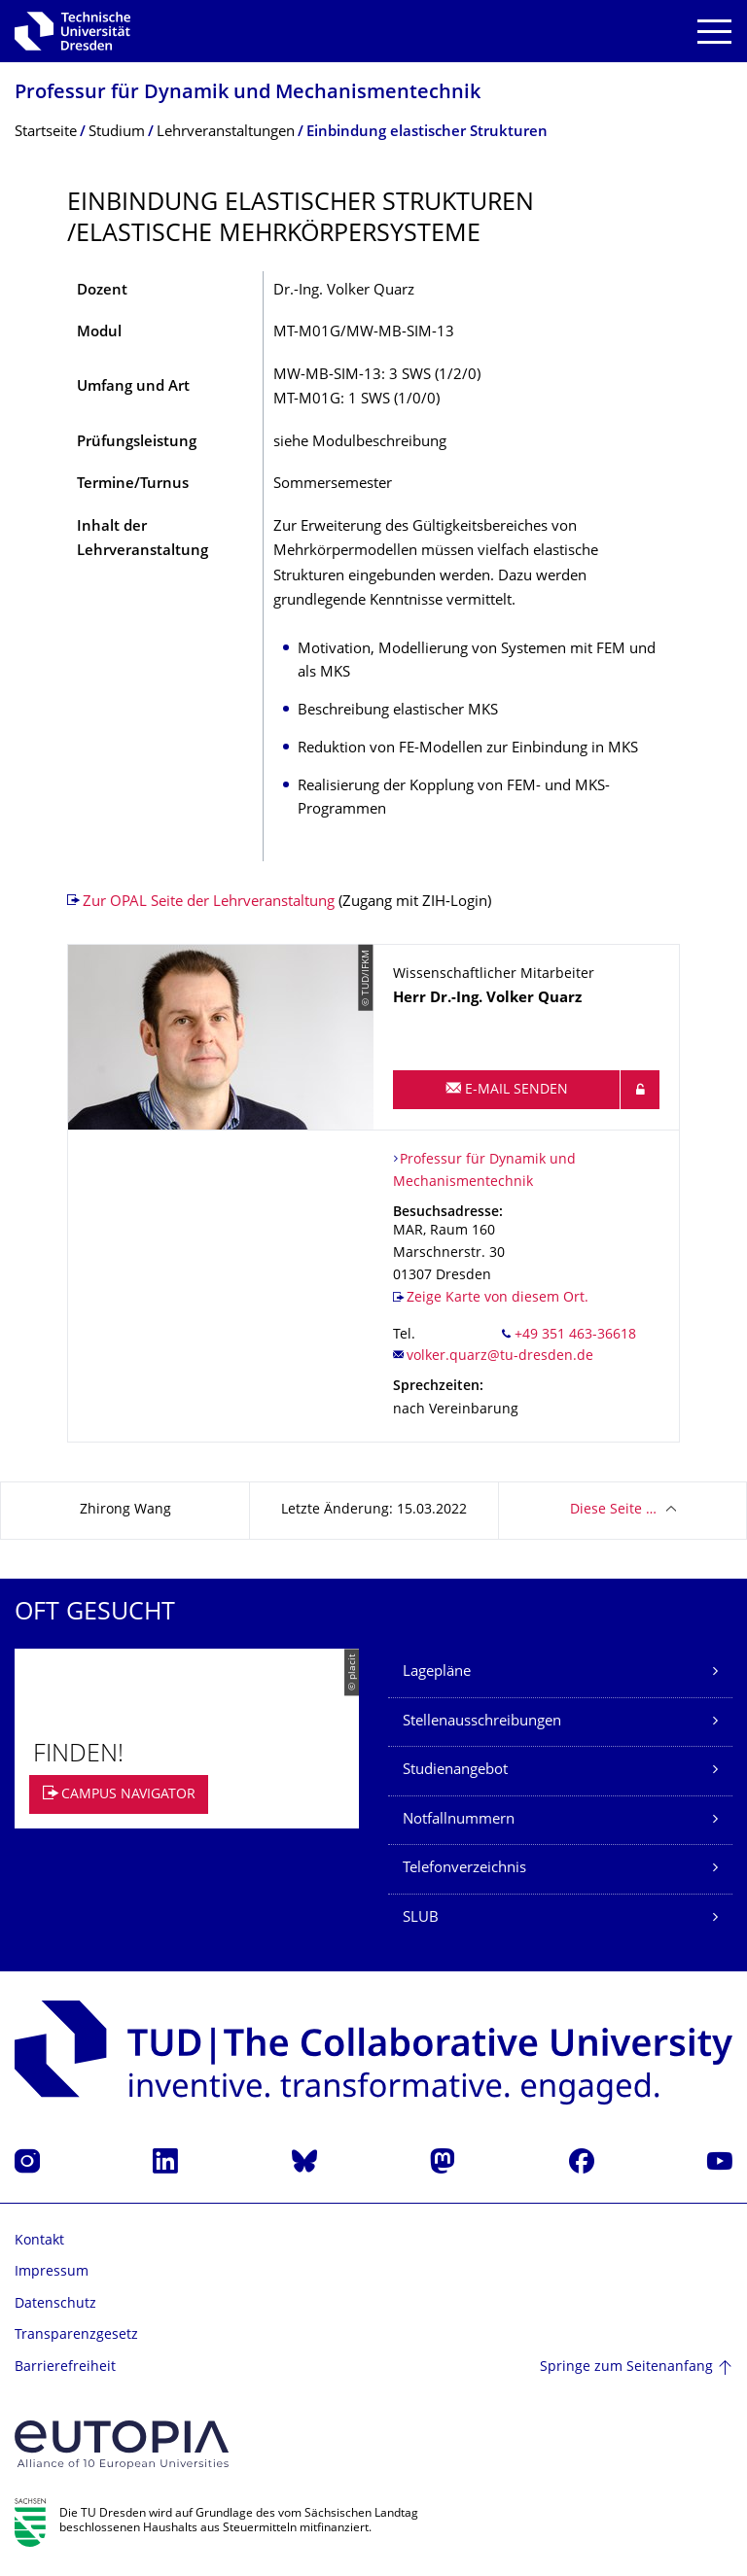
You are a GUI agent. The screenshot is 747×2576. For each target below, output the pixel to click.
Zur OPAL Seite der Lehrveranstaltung (209, 902)
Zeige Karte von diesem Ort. (497, 1298)
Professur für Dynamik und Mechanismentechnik (247, 94)
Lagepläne (437, 1672)
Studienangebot (455, 1770)
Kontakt (39, 2241)
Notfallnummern (459, 1820)
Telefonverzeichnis (464, 1869)
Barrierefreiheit (65, 2367)
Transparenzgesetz (76, 2335)
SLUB (421, 1918)
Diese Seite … (613, 1510)
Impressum (52, 2272)
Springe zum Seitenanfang (626, 2367)
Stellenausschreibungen (482, 1722)
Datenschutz (55, 2304)
